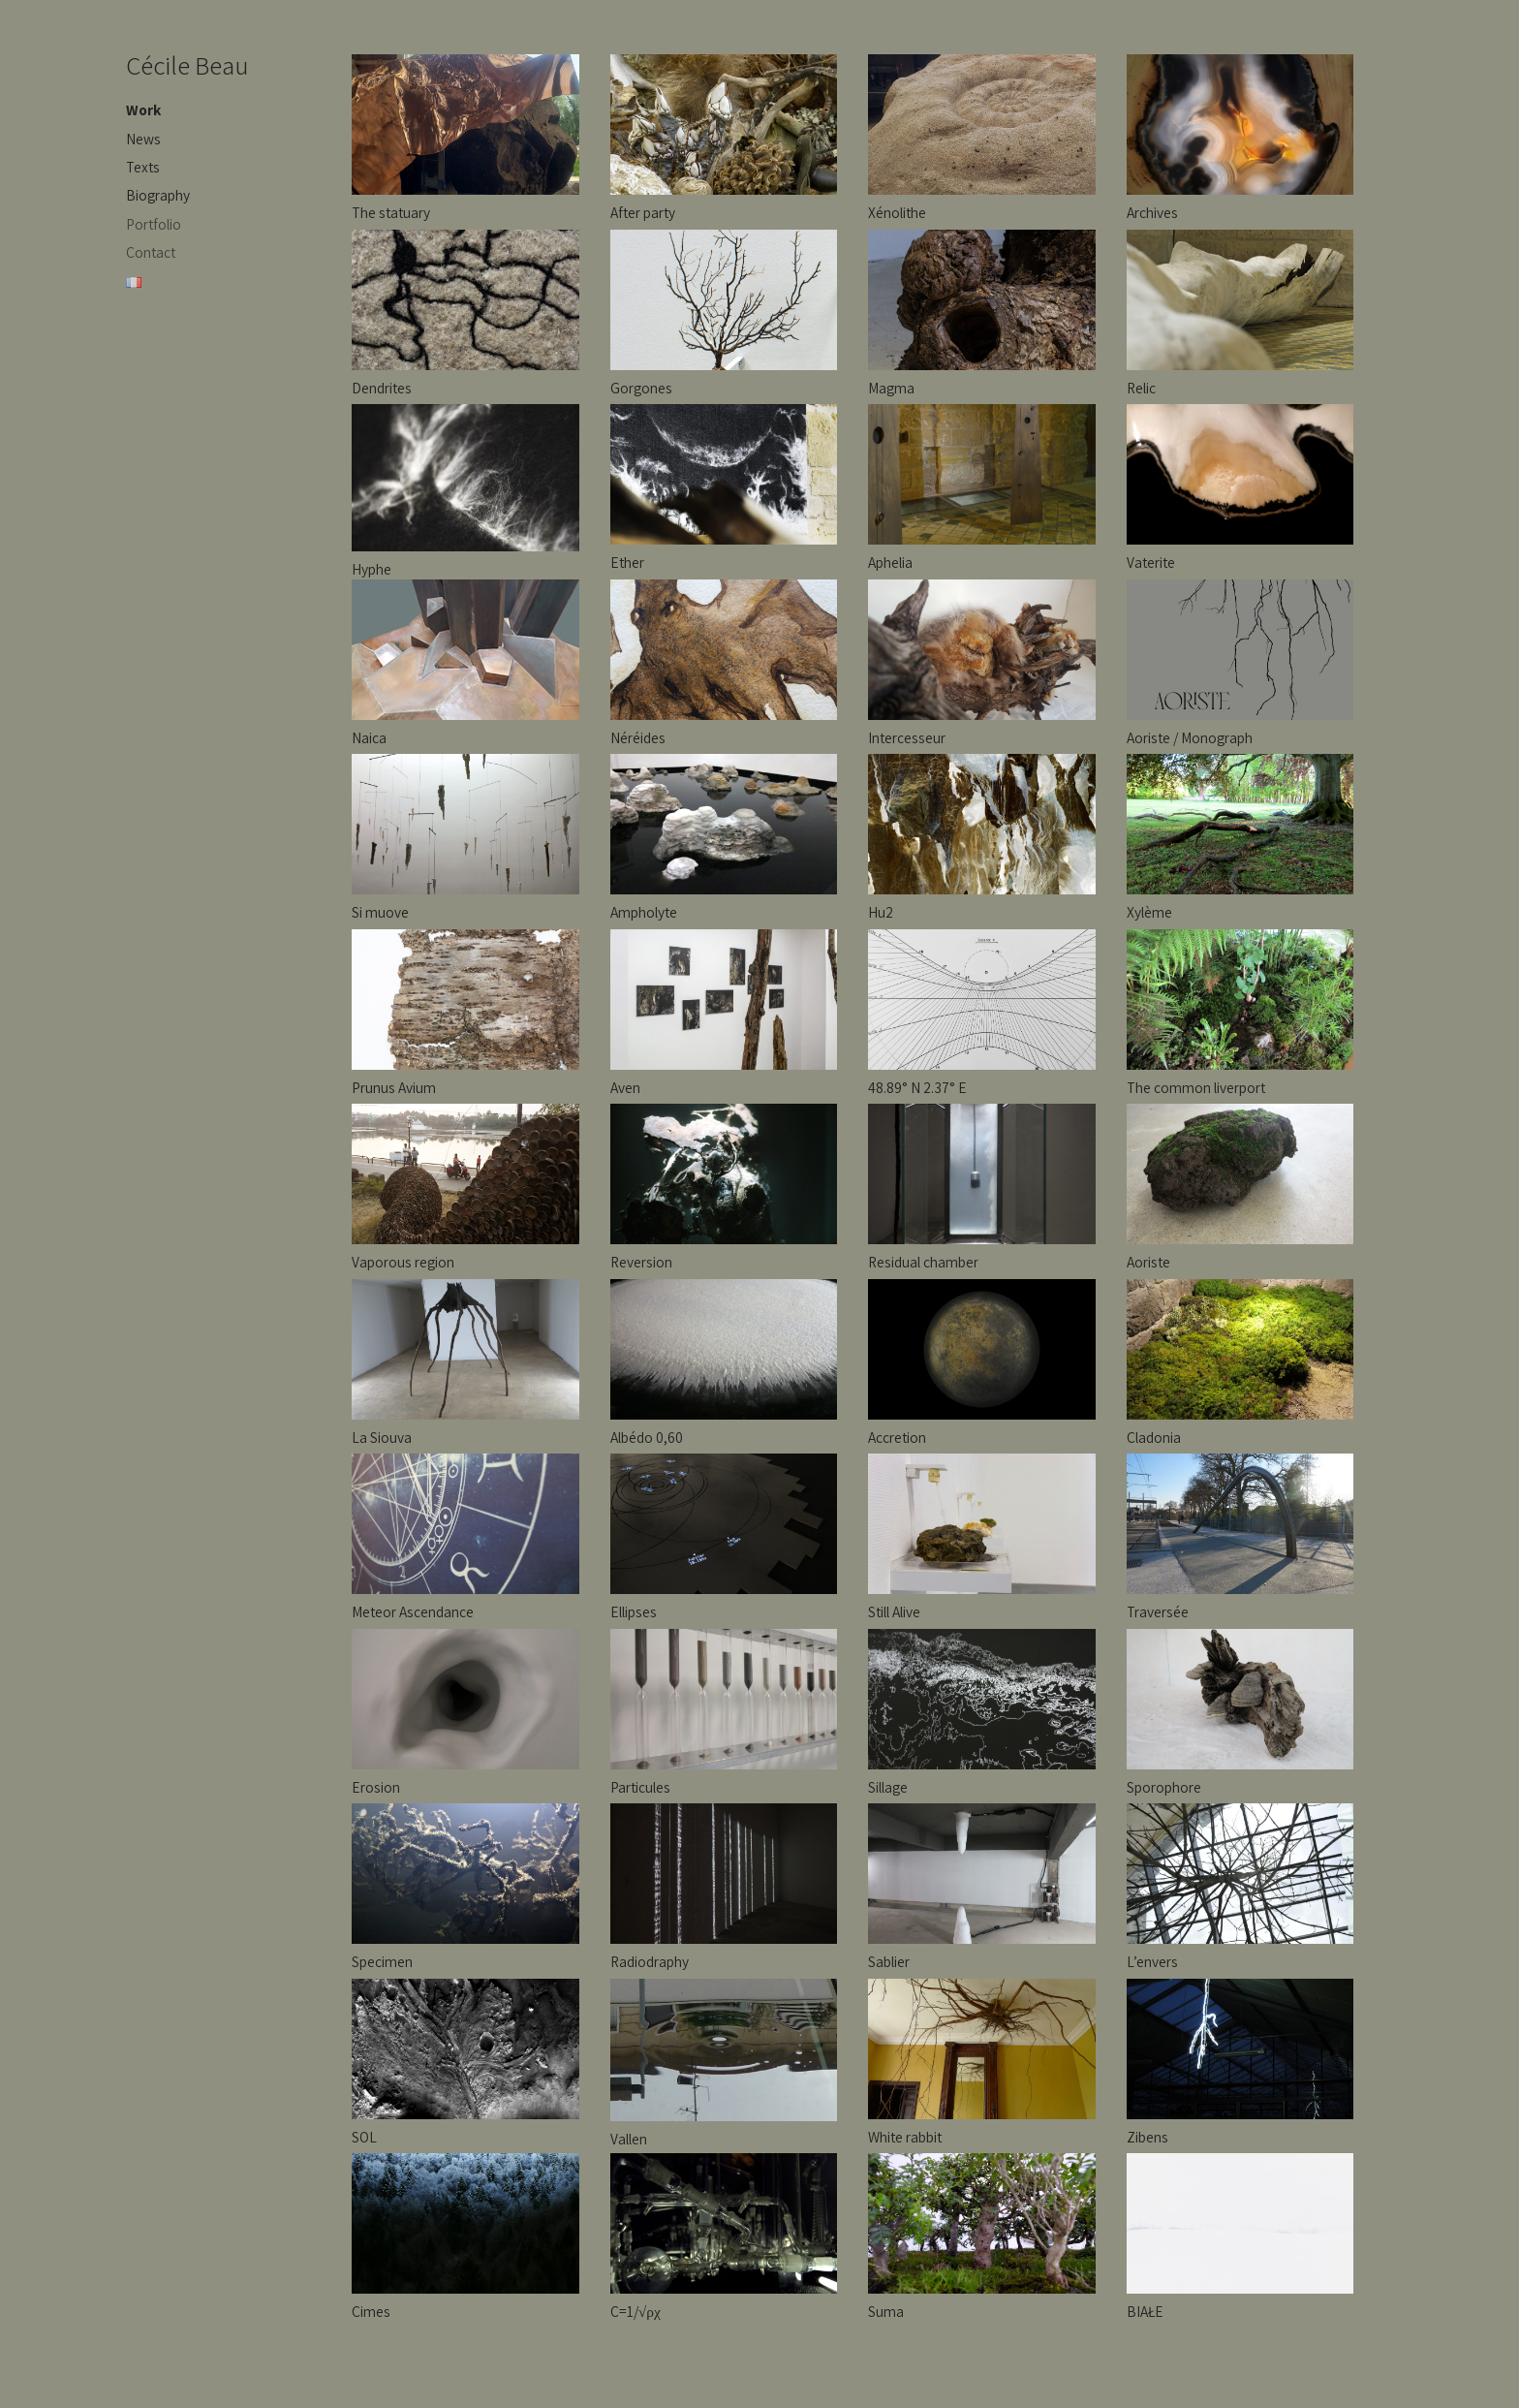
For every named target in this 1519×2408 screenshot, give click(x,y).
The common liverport (1196, 1087)
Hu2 (880, 912)
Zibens (1147, 2136)
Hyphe (371, 569)
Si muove (380, 912)
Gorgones (641, 387)
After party (642, 212)
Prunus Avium (394, 1087)
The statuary (391, 212)
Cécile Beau (187, 64)
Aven (625, 1087)
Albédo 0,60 (646, 1437)
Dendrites (382, 387)
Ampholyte (643, 912)
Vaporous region (403, 1261)
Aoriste (1148, 1261)
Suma (886, 2311)
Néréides (638, 737)
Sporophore (1164, 1787)
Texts (143, 166)
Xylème (1149, 912)
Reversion (641, 1261)
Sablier (889, 1961)
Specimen (382, 1961)
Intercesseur (907, 737)
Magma (891, 387)
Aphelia (890, 562)
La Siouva (382, 1437)
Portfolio (153, 224)
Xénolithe (897, 212)
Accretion (897, 1437)
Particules (640, 1787)
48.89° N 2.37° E (917, 1087)
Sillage (888, 1787)
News (143, 138)
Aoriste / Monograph (1190, 737)
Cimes (371, 2311)
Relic (1141, 387)
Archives (1152, 212)
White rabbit (905, 2136)
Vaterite (1151, 562)
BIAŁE (1145, 2311)
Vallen (628, 2138)
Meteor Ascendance (413, 1611)
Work (143, 109)
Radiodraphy (649, 1961)
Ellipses (633, 1611)
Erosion (376, 1787)
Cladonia (1154, 1437)
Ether (627, 562)
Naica (369, 737)
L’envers (1152, 1961)
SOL (364, 2136)
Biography (158, 194)
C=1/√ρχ (635, 2311)
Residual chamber (923, 1261)
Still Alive (894, 1611)
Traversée (1158, 1611)
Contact (150, 252)
